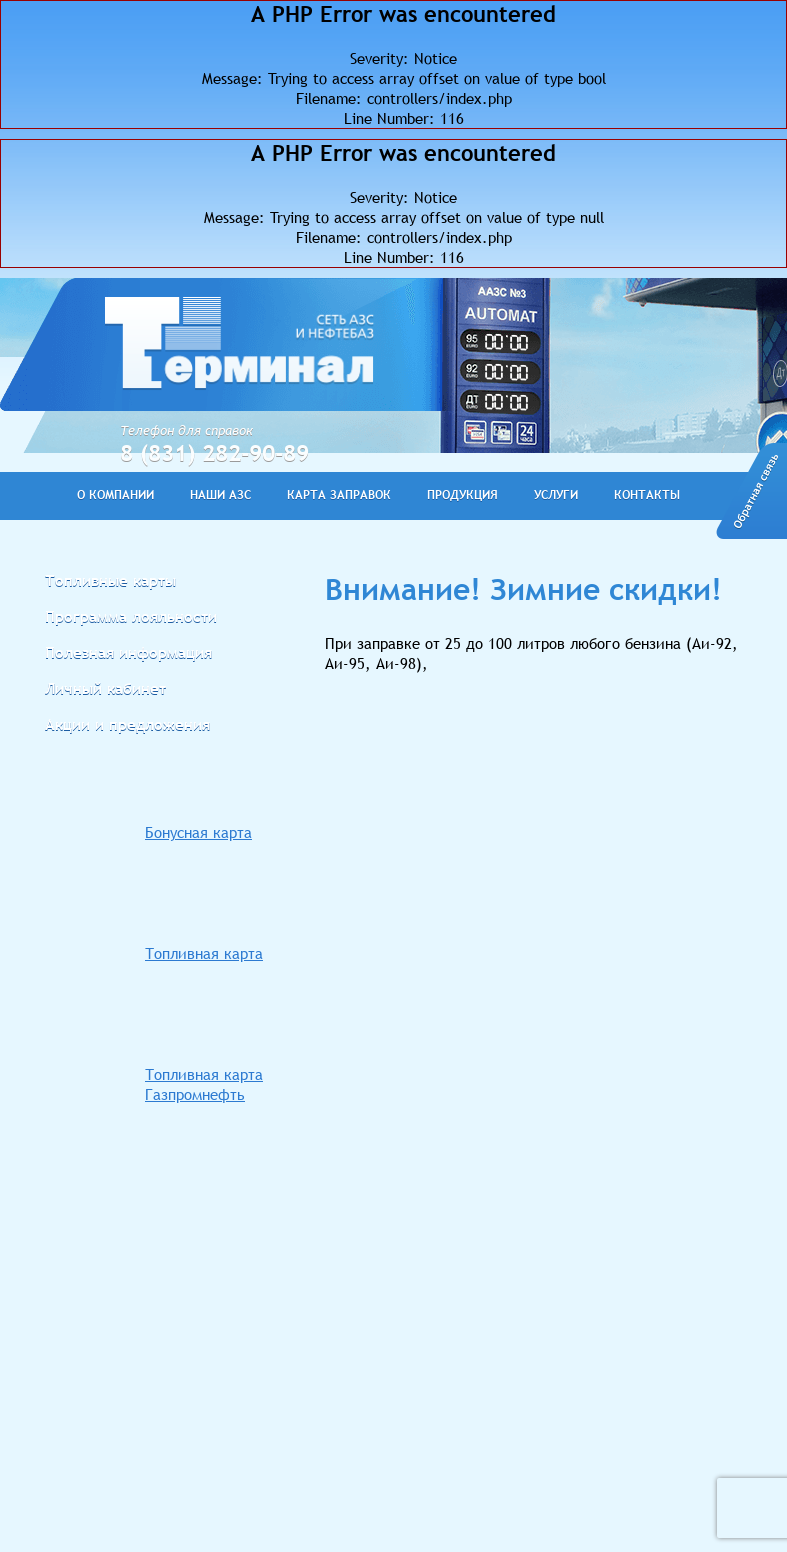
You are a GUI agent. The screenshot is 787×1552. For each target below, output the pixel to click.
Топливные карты (110, 580)
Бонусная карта (198, 832)
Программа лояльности (131, 616)
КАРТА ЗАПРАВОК (339, 495)
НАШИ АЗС (220, 495)
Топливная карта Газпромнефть (204, 1084)
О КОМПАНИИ (115, 495)
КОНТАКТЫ (647, 495)
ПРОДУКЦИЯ (462, 495)
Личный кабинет (105, 688)
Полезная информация (128, 652)
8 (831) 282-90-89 (214, 453)
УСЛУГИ (556, 495)
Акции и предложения (127, 724)
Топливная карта (204, 953)
